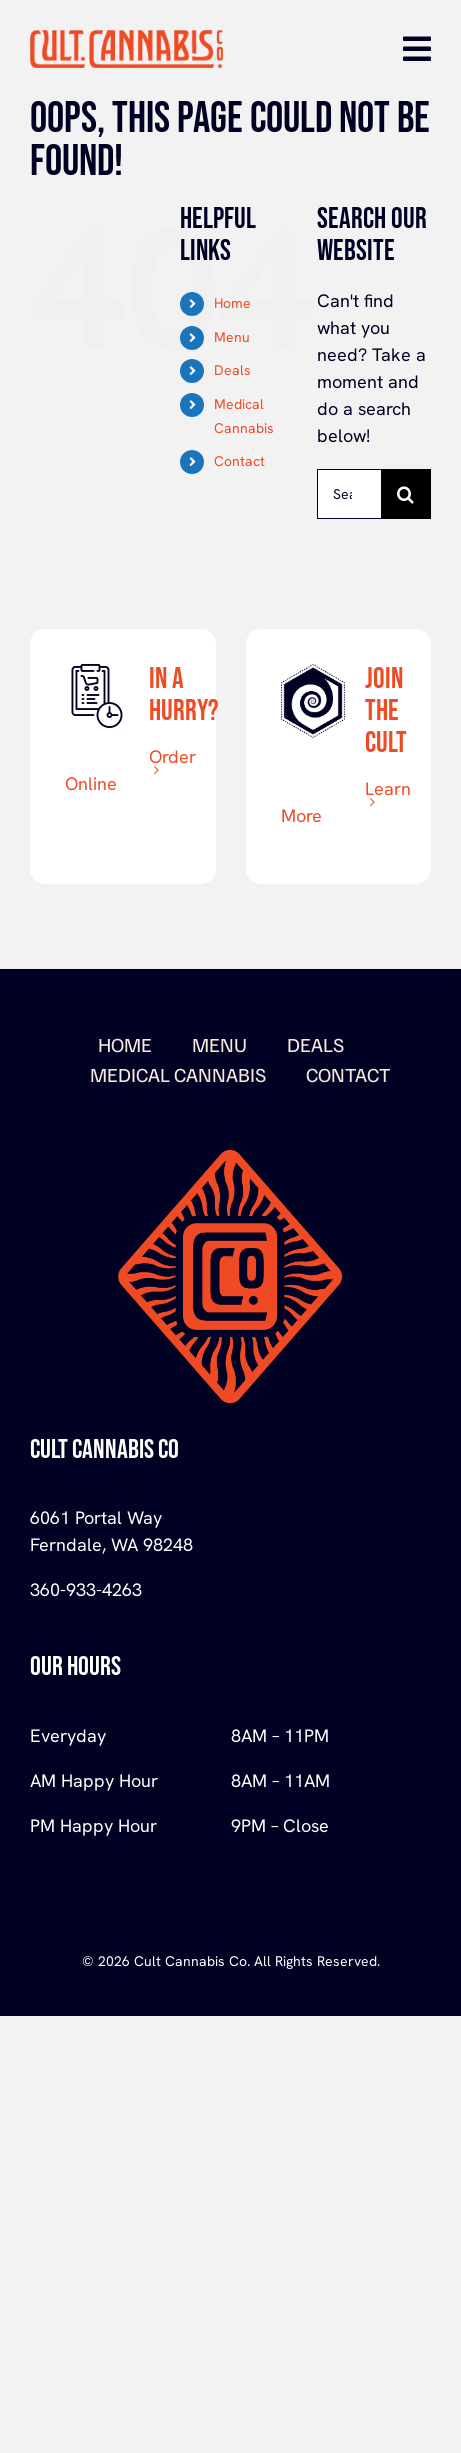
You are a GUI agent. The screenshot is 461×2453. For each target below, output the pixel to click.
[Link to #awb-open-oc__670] (417, 49)
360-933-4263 (86, 1589)
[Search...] (349, 494)
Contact (239, 461)
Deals (232, 370)
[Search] (406, 494)
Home (232, 303)
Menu (232, 337)
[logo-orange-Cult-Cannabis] (126, 38)
